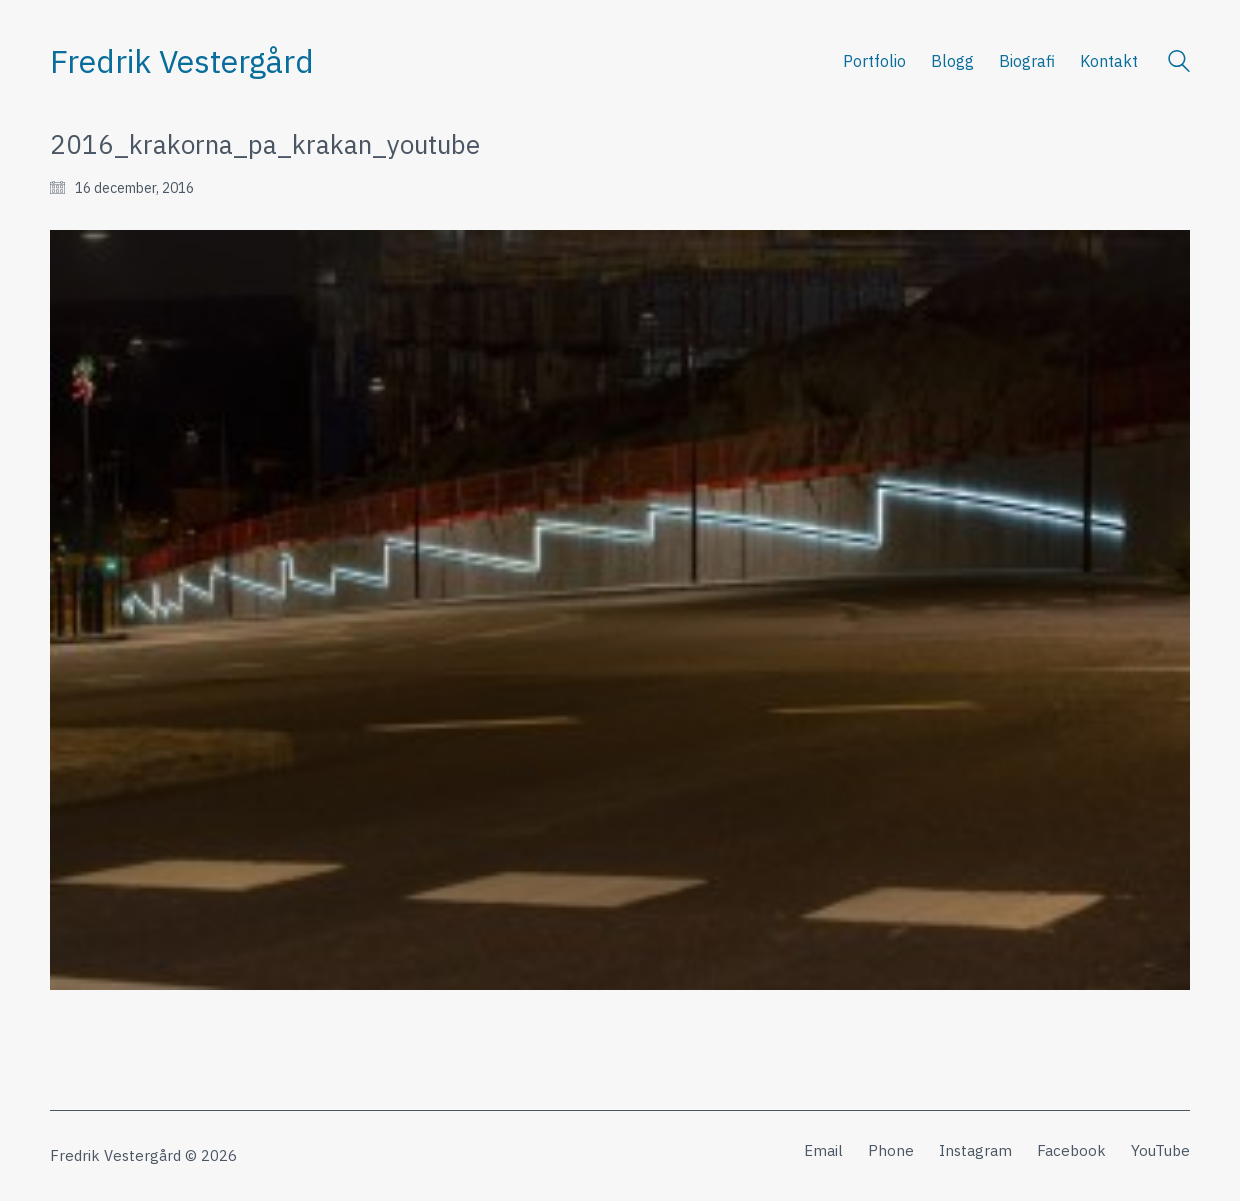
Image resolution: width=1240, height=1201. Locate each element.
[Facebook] (1071, 1151)
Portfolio (874, 61)
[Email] (823, 1151)
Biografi (1027, 61)
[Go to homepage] (182, 61)
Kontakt (1109, 61)
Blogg (952, 61)
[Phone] (891, 1151)
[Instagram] (975, 1151)
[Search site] (1179, 63)
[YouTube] (1160, 1151)
